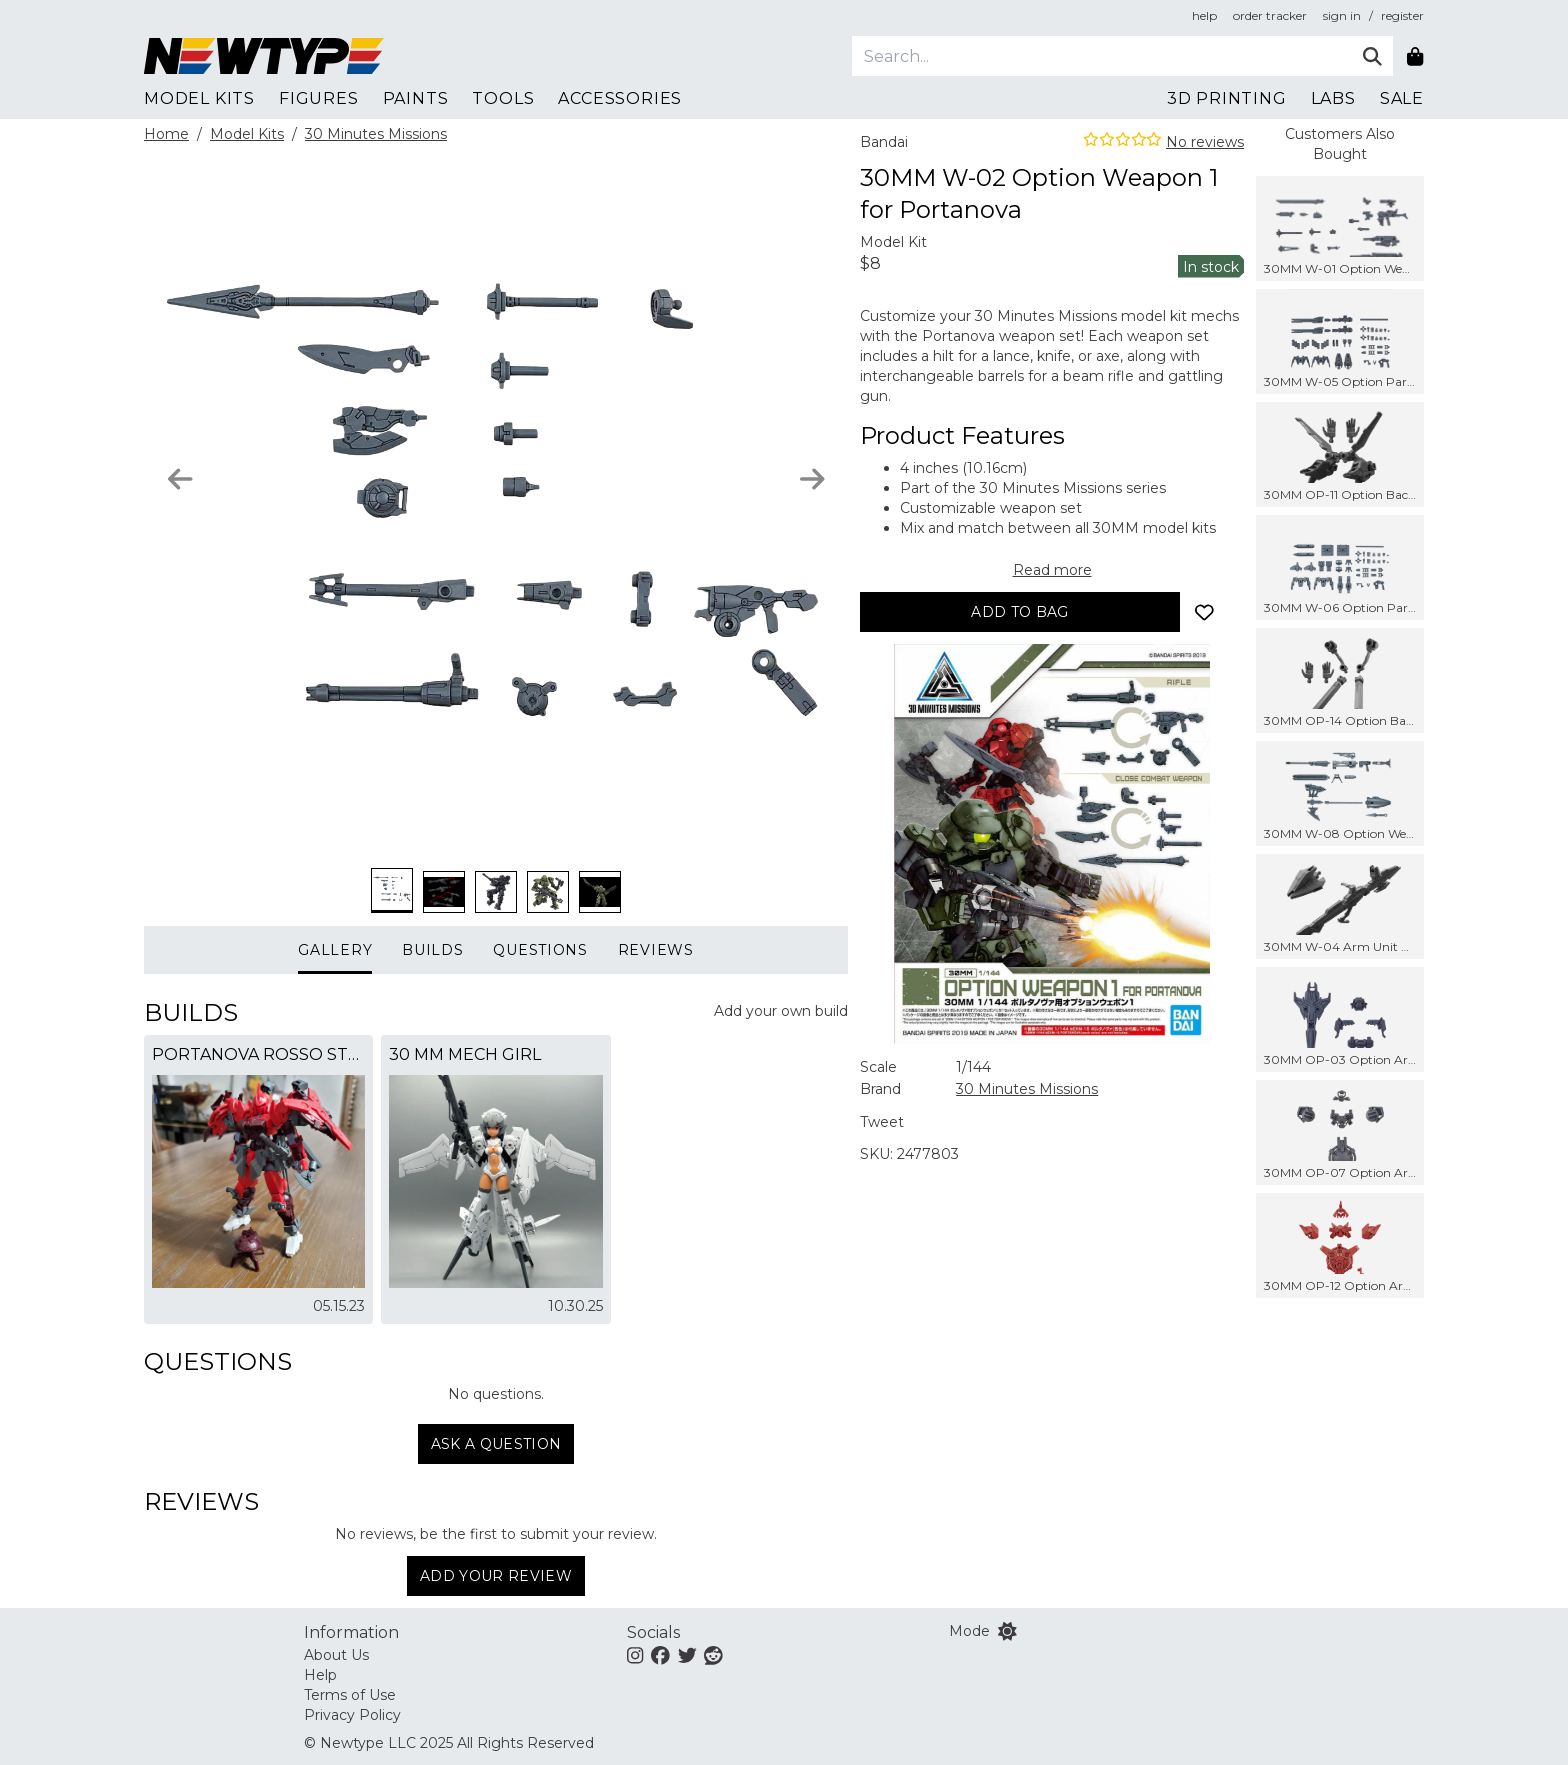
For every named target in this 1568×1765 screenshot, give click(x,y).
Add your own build (781, 1011)
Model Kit (893, 242)
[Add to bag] (1020, 612)
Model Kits (247, 134)
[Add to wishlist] (1204, 612)
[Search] (1101, 56)
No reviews (1205, 142)
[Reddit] (713, 1655)
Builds (432, 950)
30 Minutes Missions (376, 134)
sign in (1342, 15)
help (1204, 15)
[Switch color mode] (1007, 1631)
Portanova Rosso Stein (258, 1054)
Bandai (884, 142)
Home (166, 134)
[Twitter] (687, 1655)
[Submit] (1372, 56)
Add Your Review (496, 1576)
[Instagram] (635, 1655)
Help (320, 1675)
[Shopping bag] (1414, 56)
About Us (336, 1655)
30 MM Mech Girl (465, 1054)
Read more (1052, 570)
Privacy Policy (352, 1715)
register (1402, 15)
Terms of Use (350, 1695)
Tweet (882, 1122)
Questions (540, 950)
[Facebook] (660, 1655)
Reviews (656, 950)
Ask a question (496, 1444)
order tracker (1270, 15)
